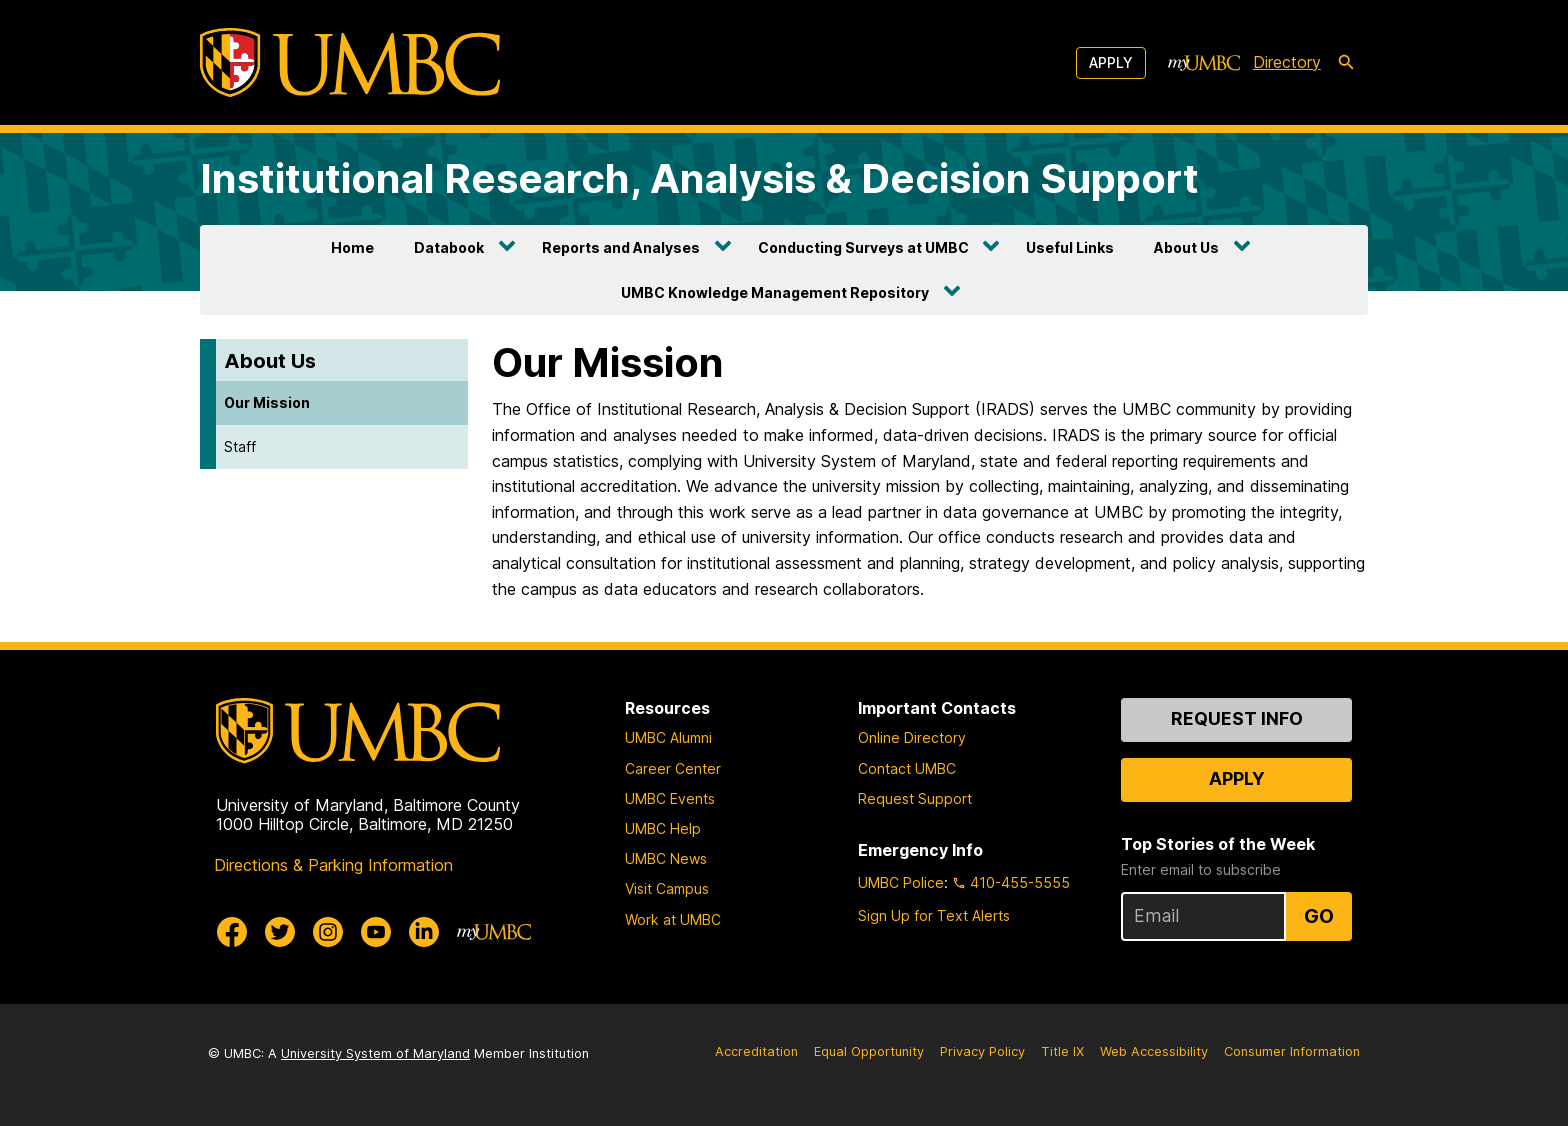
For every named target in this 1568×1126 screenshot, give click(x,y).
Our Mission (267, 402)
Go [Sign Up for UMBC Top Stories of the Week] (1319, 916)
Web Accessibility (1154, 1051)
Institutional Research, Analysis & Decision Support (699, 178)
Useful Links (1070, 247)
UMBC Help (663, 828)
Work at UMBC (673, 919)
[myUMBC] (1204, 63)
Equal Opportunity (869, 1051)
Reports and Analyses (621, 247)
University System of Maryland (375, 1053)
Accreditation (756, 1051)
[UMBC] (350, 62)
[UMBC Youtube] (376, 932)
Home (352, 247)
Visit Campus (667, 888)
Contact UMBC (907, 768)
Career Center (673, 768)
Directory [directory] (1287, 62)
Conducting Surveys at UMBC (863, 247)
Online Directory (912, 737)
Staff (240, 446)
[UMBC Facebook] (232, 932)
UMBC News (666, 858)
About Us (1186, 247)
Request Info (1237, 718)
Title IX (1062, 1051)
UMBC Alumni (668, 737)
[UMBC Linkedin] (424, 932)
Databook (449, 247)
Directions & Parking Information (333, 865)
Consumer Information (1292, 1051)
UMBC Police (901, 882)
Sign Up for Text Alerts (934, 915)
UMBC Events (670, 798)
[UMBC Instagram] (328, 932)
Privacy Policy (982, 1051)
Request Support (915, 798)
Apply (1111, 62)
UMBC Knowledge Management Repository (775, 292)
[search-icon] (1346, 63)
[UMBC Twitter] (280, 932)
